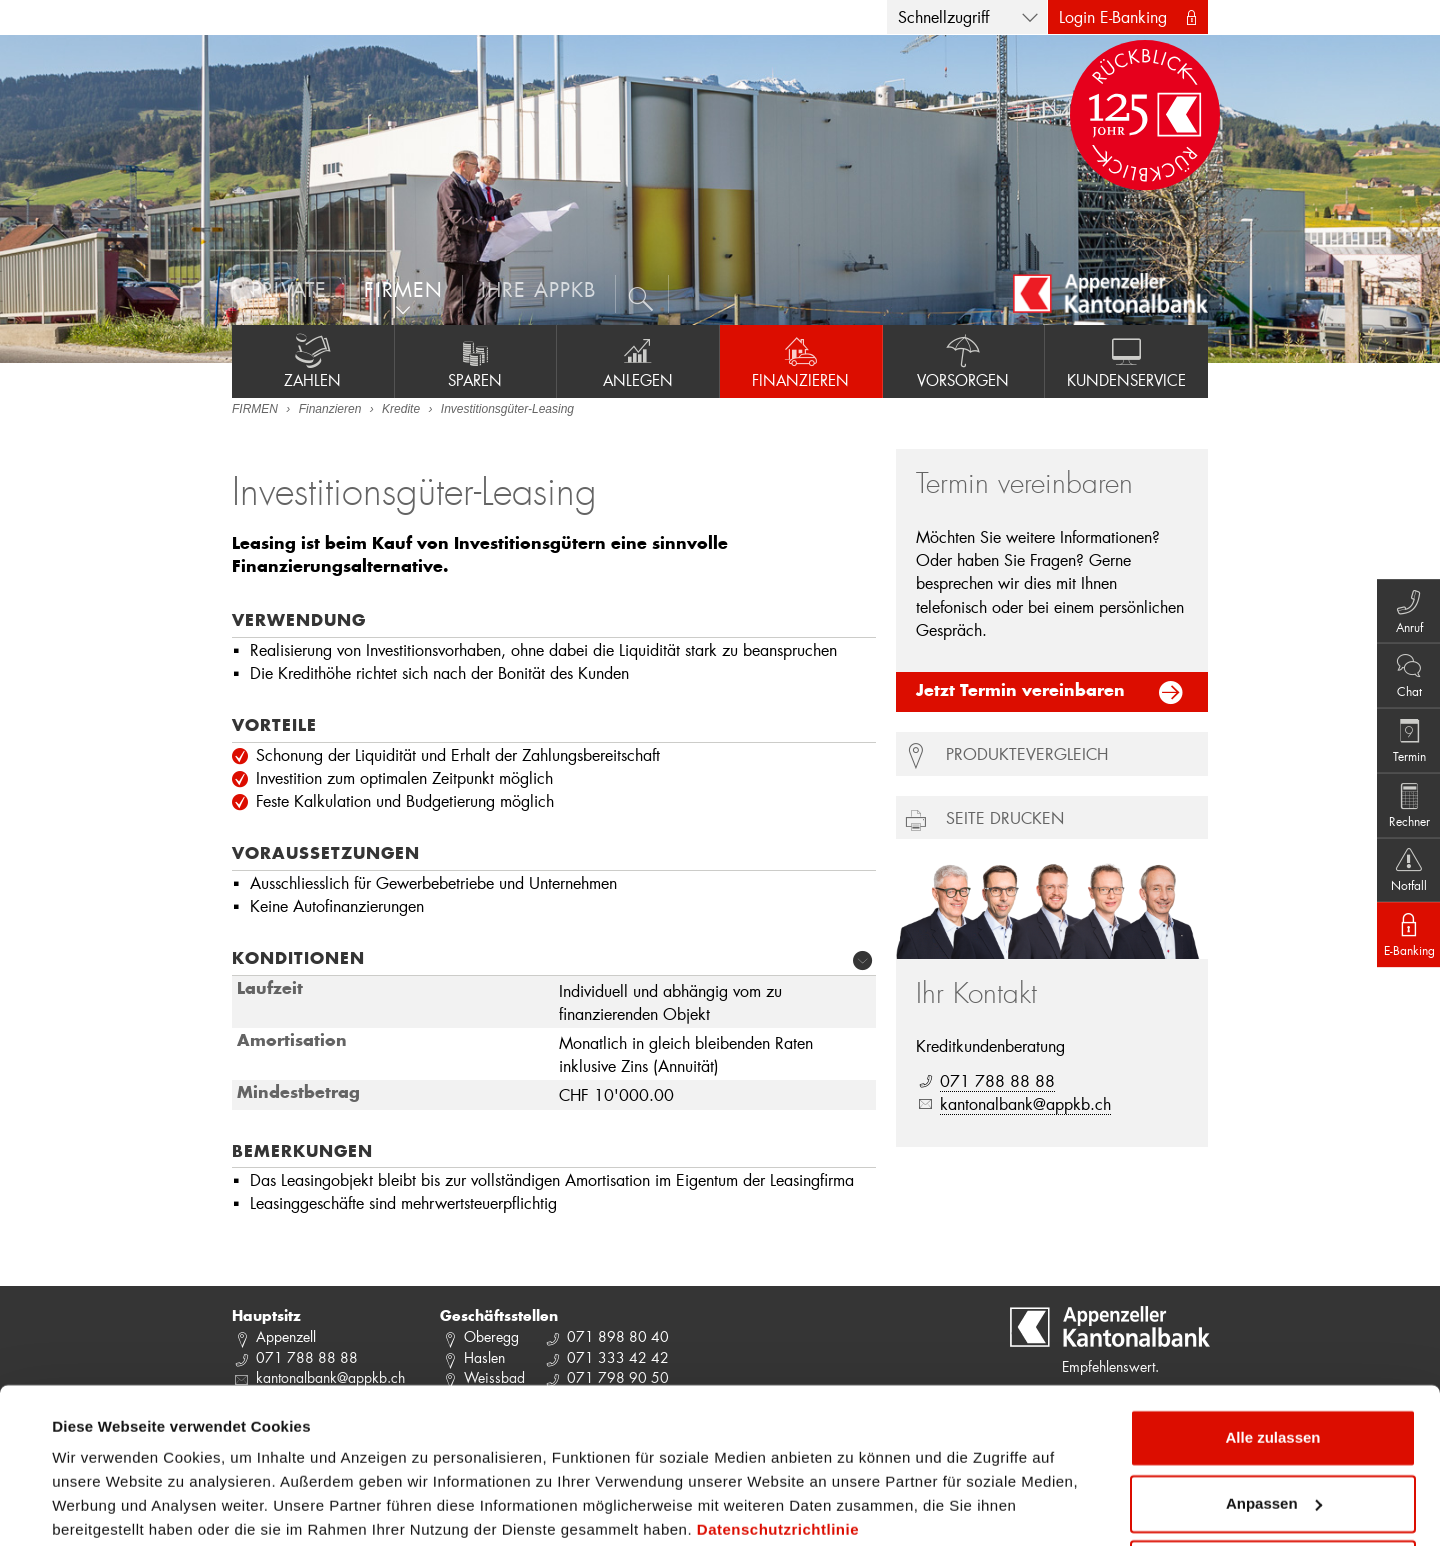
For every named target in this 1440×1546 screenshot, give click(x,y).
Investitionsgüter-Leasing (507, 409)
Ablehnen (1273, 1490)
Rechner (1400, 809)
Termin (1400, 735)
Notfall (1400, 883)
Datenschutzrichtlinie (778, 1451)
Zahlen (313, 361)
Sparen (476, 361)
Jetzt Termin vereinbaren (1020, 692)
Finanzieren (801, 361)
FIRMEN (255, 409)
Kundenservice (1126, 361)
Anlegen (638, 361)
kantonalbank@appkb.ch (1025, 1103)
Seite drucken (1005, 817)
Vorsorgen (964, 361)
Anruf (1400, 587)
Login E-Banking (1113, 16)
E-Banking (1400, 957)
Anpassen (1274, 1424)
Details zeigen (102, 1506)
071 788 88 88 (997, 1080)
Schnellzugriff (943, 16)
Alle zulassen (1272, 1359)
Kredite (401, 409)
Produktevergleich (1027, 753)
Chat (1400, 661)
